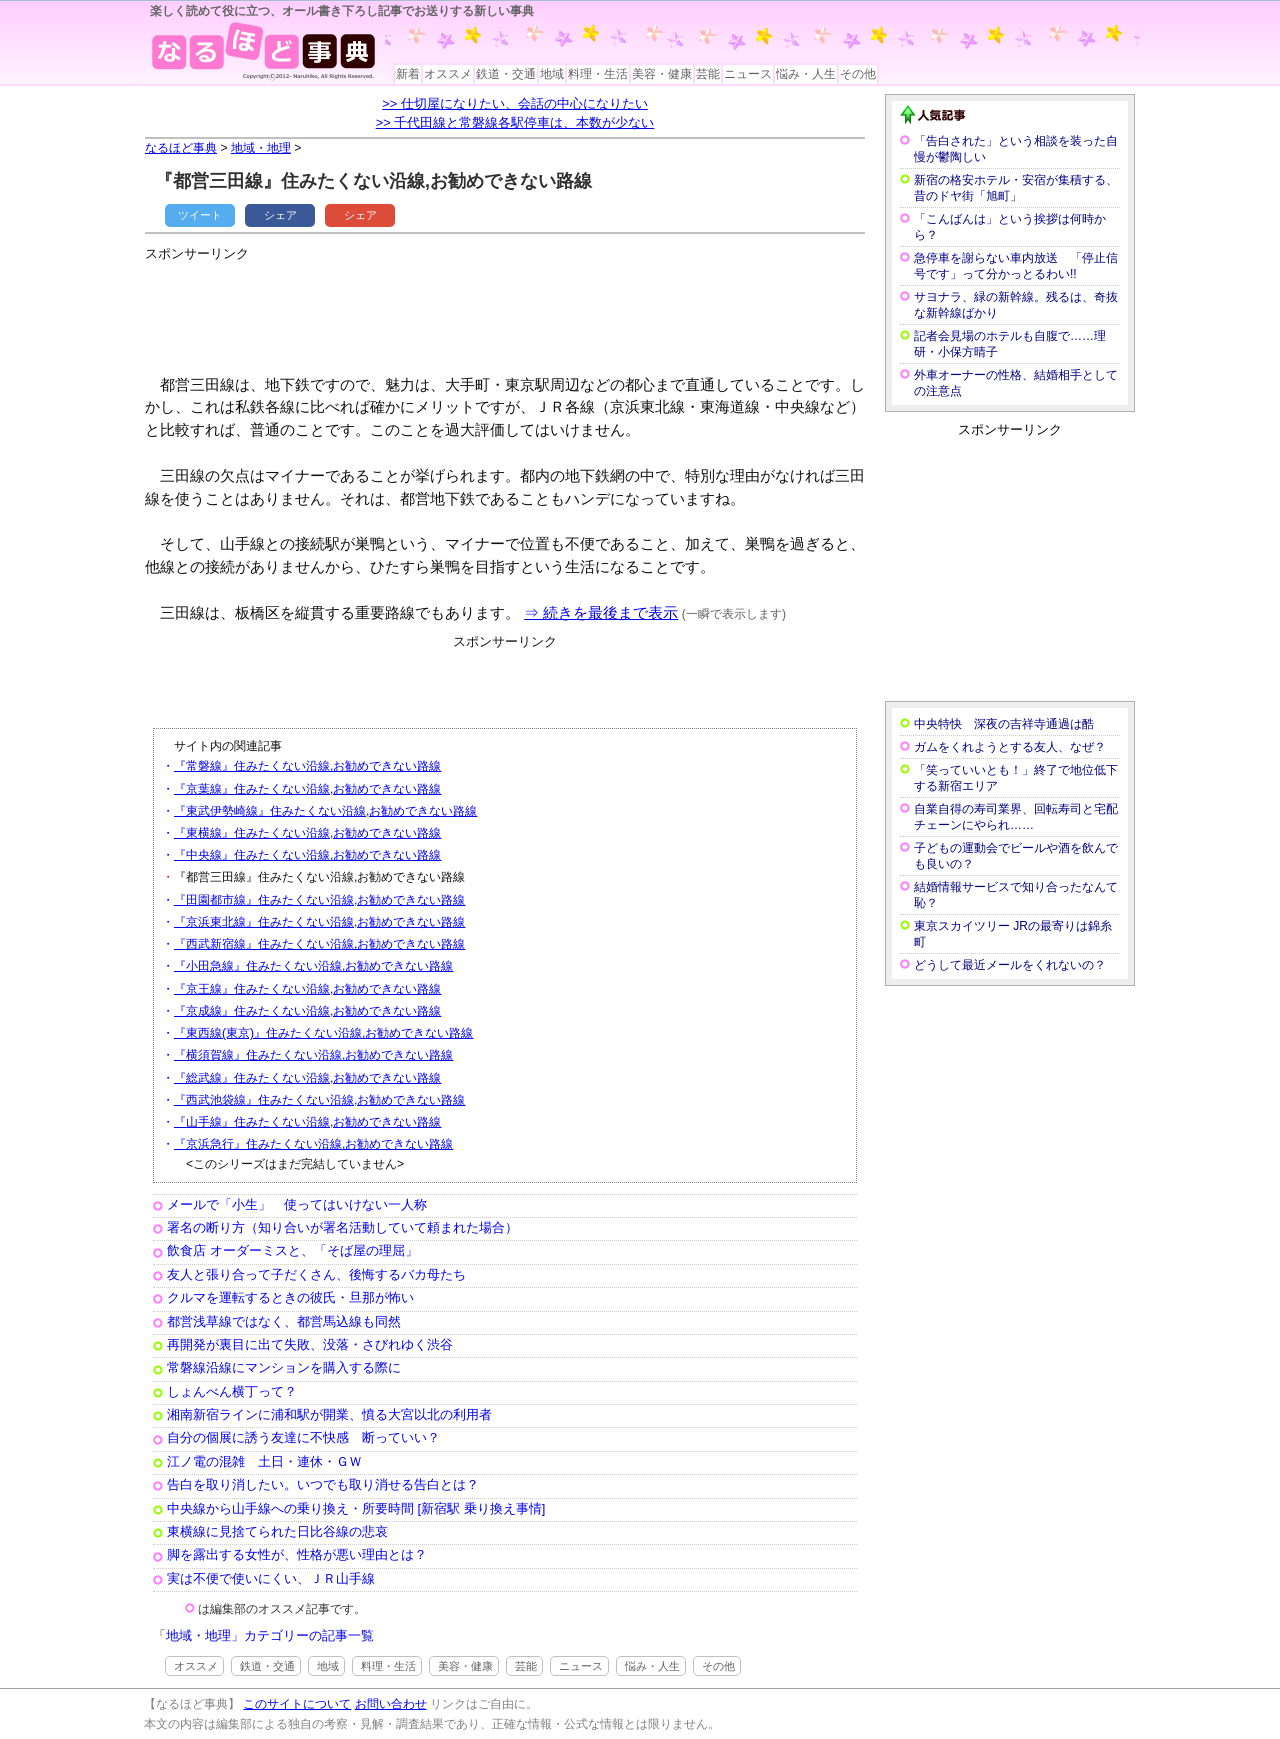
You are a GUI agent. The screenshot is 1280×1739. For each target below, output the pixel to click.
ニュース (748, 74)
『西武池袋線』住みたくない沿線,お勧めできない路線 (319, 1100)
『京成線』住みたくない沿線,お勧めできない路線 (307, 1011)
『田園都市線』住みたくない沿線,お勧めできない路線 (319, 900)
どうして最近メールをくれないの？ (1010, 965)
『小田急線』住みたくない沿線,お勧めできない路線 (313, 966)
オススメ (448, 74)
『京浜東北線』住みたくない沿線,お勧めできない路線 (319, 922)
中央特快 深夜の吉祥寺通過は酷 (1004, 724)
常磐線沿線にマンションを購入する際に (284, 1367)
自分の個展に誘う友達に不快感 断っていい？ (303, 1437)
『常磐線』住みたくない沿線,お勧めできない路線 (307, 766)
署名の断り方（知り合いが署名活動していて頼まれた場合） (342, 1227)
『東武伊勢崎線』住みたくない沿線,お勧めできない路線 (325, 811)
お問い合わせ (391, 1704)
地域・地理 (261, 148)
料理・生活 (598, 74)
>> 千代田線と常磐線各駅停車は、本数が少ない (515, 122)
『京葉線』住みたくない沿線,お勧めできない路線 (307, 789)
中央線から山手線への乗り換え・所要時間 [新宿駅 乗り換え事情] (356, 1508)
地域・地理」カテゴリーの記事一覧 (270, 1635)
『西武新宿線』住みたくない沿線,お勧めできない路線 (319, 944)
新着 (408, 74)
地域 (552, 74)
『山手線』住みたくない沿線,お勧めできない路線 (307, 1122)
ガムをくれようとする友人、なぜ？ (1010, 747)
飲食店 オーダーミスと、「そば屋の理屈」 (292, 1250)
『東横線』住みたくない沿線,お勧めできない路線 (307, 833)
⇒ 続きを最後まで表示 (601, 612)
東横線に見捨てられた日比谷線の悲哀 (277, 1531)
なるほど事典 (181, 148)
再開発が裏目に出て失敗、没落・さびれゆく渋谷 (310, 1344)
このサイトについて (297, 1704)
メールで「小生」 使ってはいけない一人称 (297, 1204)
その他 (858, 74)
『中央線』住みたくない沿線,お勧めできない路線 (307, 855)
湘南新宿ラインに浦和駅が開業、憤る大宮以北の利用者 (329, 1414)
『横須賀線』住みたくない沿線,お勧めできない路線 (313, 1055)
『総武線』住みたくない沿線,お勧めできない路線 (307, 1078)
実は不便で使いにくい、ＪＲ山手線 (271, 1578)
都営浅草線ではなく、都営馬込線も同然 (284, 1321)
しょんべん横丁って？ (232, 1391)
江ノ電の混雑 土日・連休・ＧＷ (264, 1461)
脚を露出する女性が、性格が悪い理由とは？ (297, 1554)
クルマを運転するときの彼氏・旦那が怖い (290, 1297)
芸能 (708, 74)
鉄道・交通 (506, 74)
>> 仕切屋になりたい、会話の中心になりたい (515, 103)
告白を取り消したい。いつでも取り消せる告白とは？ (323, 1484)
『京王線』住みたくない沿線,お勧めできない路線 (307, 989)
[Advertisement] (509, 310)
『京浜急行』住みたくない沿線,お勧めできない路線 (313, 1144)
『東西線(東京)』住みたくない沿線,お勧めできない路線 (323, 1033)
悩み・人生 (806, 74)
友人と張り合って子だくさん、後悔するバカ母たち (316, 1274)
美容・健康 (662, 74)
